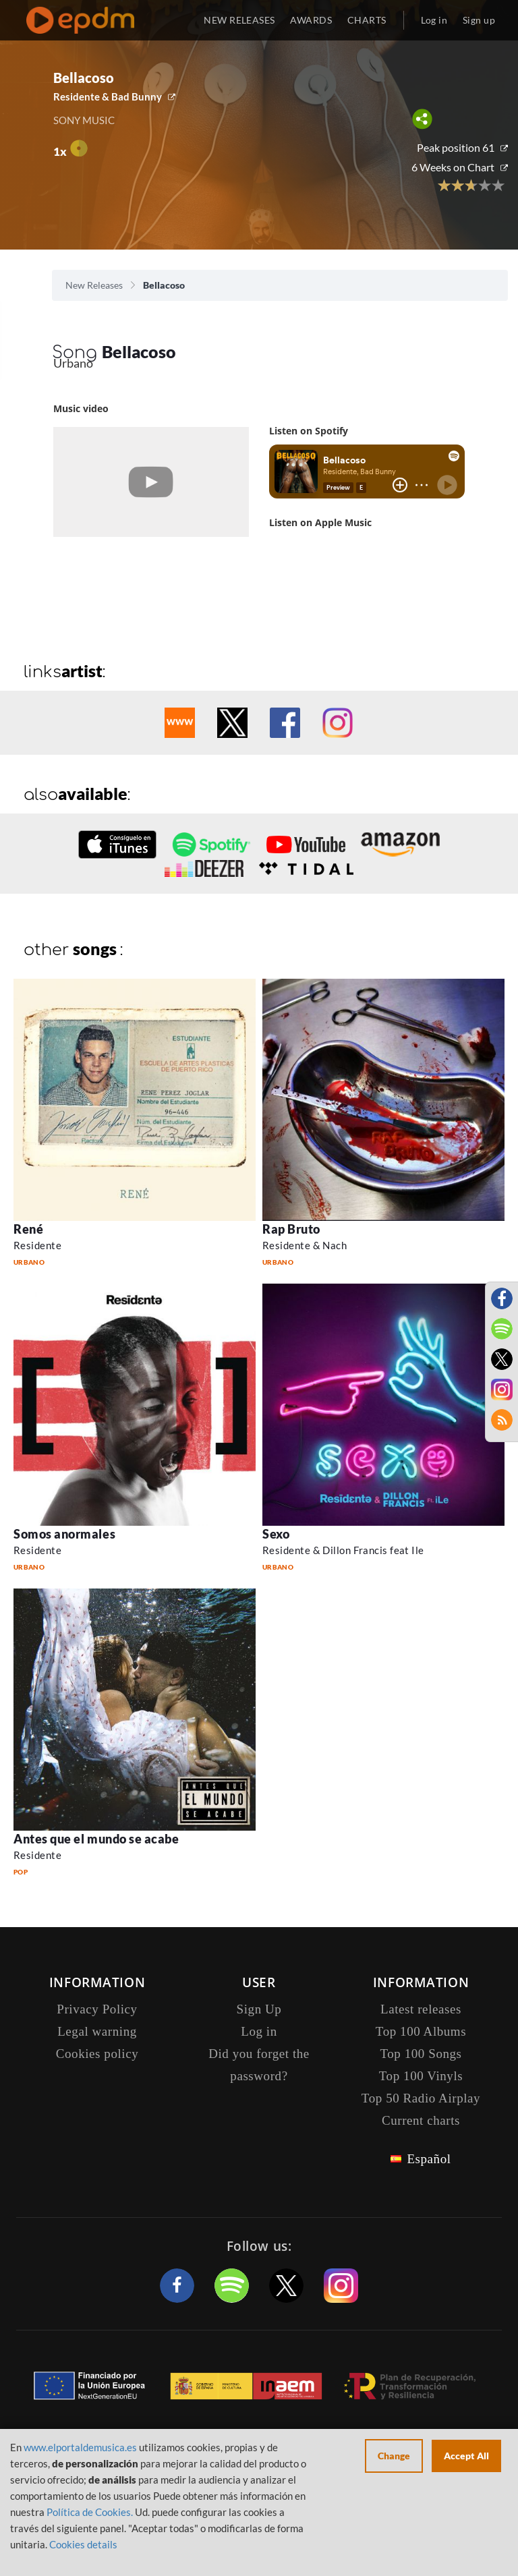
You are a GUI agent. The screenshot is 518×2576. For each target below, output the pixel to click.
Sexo (275, 1533)
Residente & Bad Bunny (107, 96)
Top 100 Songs (420, 2054)
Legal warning (97, 2031)
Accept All (466, 2455)
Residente (37, 1245)
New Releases (94, 285)
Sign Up (259, 2009)
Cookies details (83, 2544)
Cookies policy (97, 2054)
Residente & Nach (304, 1245)
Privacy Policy (97, 2009)
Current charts (421, 2120)
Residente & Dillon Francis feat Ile (343, 1550)
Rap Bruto (291, 1229)
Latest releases (420, 2009)
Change (394, 2455)
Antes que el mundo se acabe (96, 1838)
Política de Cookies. (90, 2512)
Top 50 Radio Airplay (421, 2098)
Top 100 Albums (421, 2031)
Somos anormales (64, 1533)
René (28, 1229)
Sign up (479, 20)
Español (429, 2159)
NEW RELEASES (239, 20)
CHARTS (366, 20)
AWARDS (311, 20)
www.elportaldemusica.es (80, 2447)
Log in (434, 20)
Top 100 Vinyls (421, 2076)
